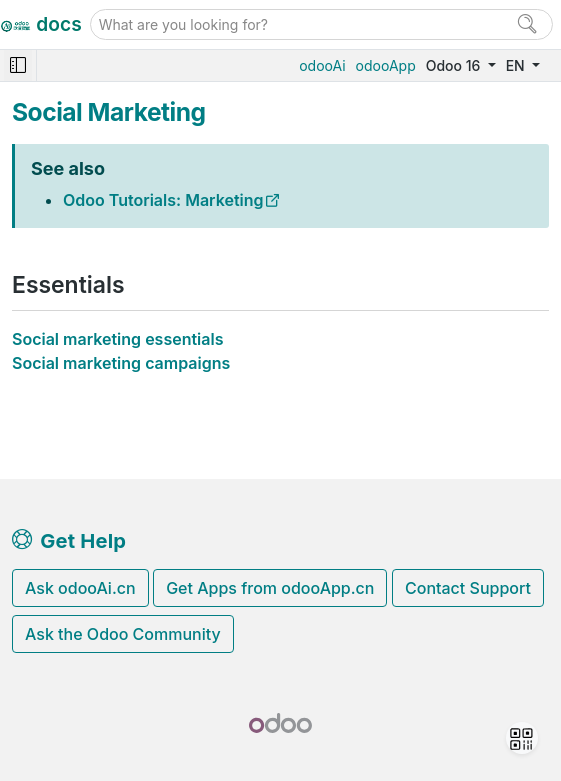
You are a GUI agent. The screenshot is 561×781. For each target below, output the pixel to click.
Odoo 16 (455, 65)
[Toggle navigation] (18, 65)
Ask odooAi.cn (80, 588)
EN (517, 65)
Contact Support (468, 588)
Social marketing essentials (117, 339)
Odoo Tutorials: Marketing (163, 200)
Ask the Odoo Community (123, 634)
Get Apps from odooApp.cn (270, 588)
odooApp (386, 65)
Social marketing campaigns (121, 363)
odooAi (322, 65)
